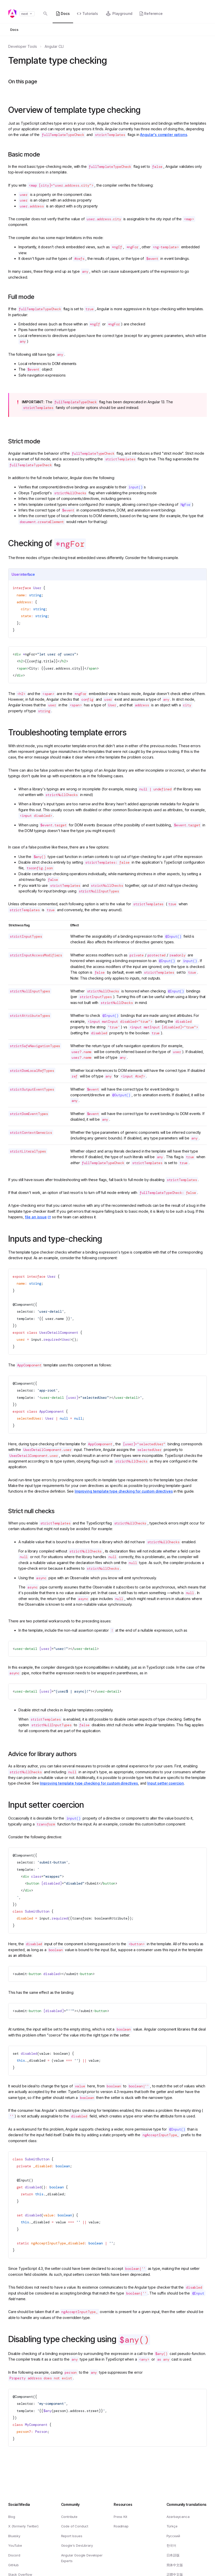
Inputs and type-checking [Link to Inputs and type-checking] (55, 1239)
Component (24, 1304)
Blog (11, 2516)
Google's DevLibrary (77, 2545)
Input (24, 2180)
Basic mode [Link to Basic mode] (24, 154)
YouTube (15, 2545)
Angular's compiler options (163, 134)
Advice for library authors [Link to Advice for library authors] (42, 1754)
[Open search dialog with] (45, 13)
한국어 (172, 2545)
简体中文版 (175, 2565)
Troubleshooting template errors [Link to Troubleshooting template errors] (67, 732)
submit (45, 1862)
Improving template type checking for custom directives (124, 1491)
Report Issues (71, 2536)
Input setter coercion (165, 1783)
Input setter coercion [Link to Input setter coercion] (46, 1805)
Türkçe (172, 2526)
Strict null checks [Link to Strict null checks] (31, 1511)
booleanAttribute (111, 1918)
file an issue (36, 1217)
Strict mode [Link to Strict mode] (24, 441)
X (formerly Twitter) (23, 2526)
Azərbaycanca (178, 2516)
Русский (173, 2536)
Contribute (69, 2516)
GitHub (13, 2565)
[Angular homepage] (12, 13)
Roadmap (121, 2526)
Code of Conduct (75, 2526)
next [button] (27, 14)
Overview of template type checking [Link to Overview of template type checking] (74, 110)
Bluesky (14, 2536)
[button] (198, 11)
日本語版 (173, 2555)
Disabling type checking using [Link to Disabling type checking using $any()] (79, 2339)
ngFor (30, 654)
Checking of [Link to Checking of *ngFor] (47, 543)
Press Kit (120, 2516)
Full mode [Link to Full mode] (21, 296)
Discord (14, 2555)
